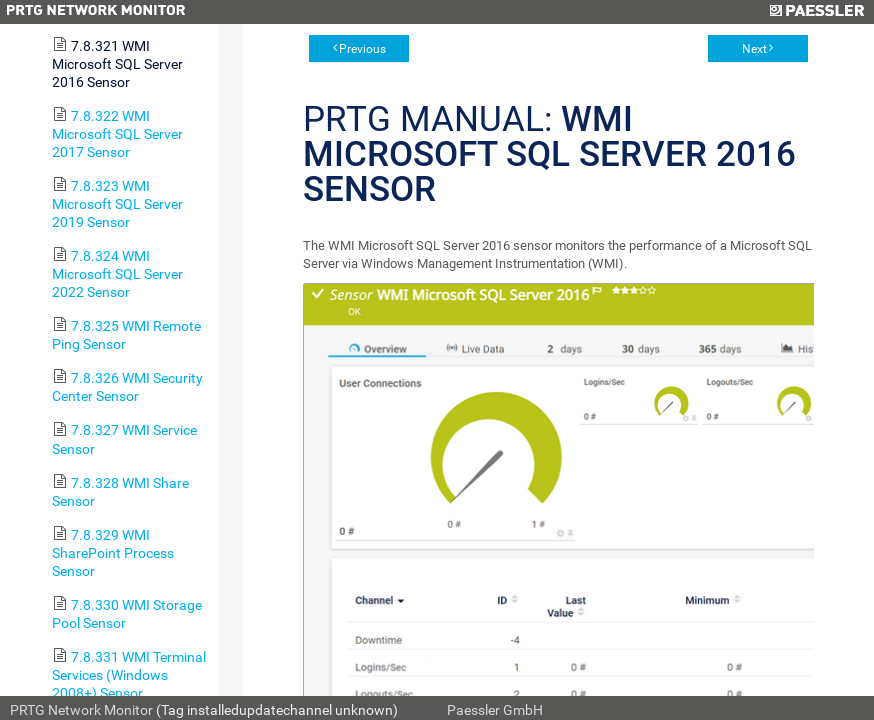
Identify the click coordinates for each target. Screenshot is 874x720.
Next (754, 49)
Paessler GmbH (495, 710)
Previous (362, 49)
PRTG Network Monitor (81, 710)
